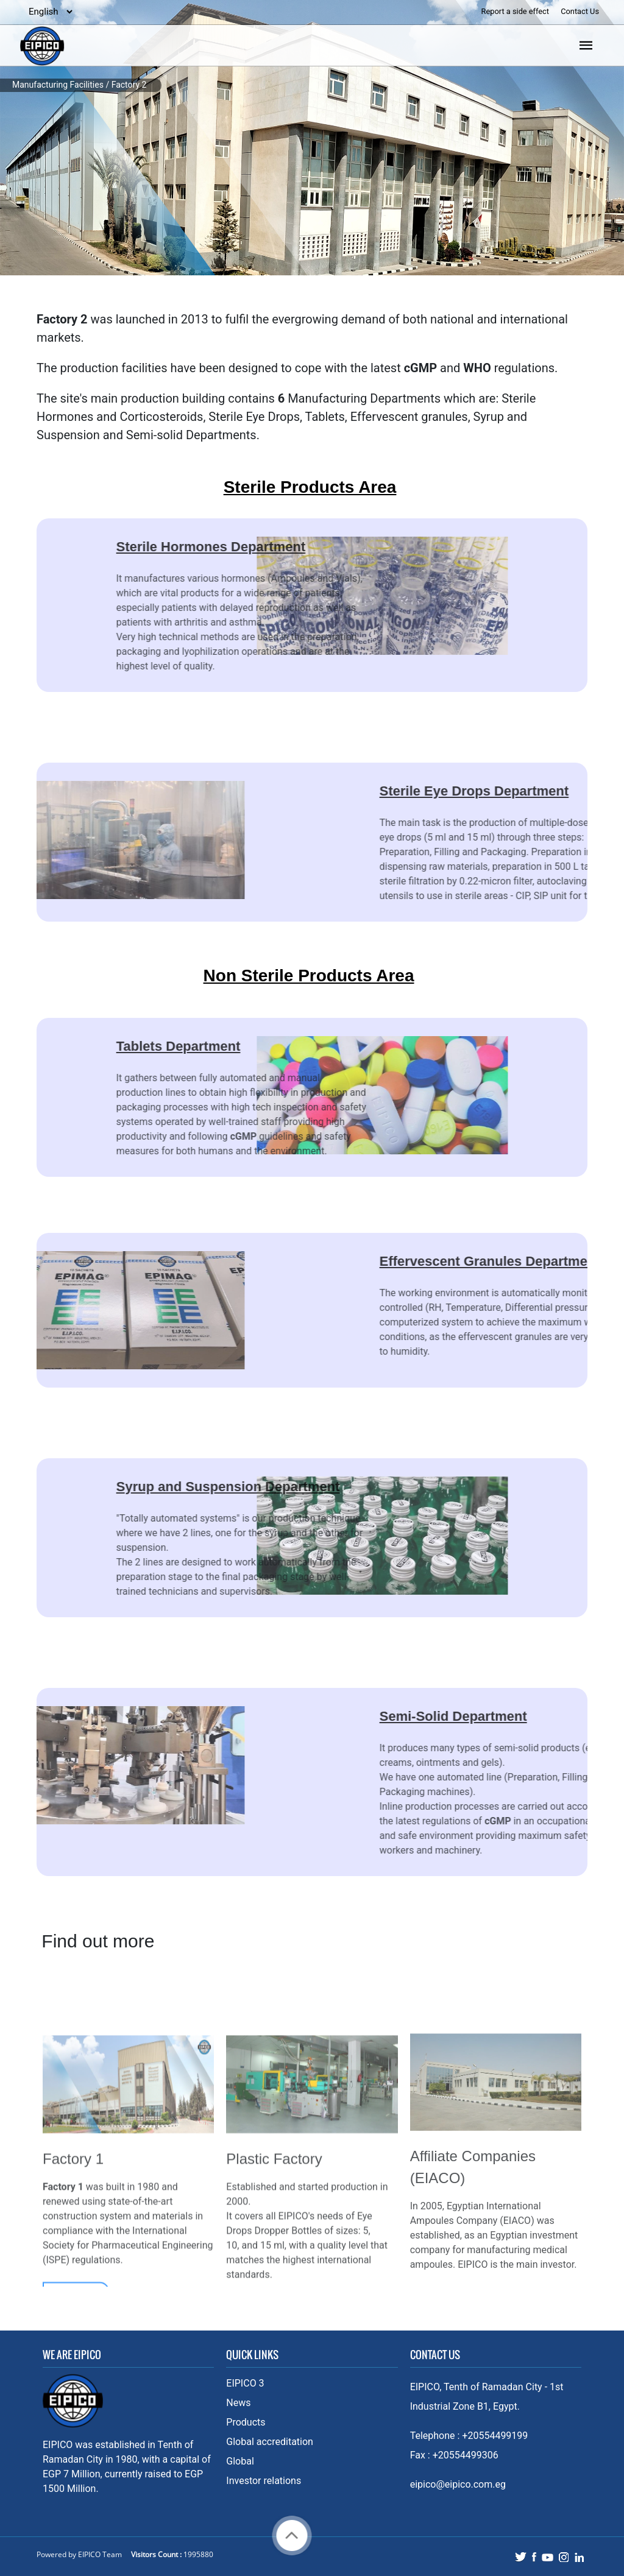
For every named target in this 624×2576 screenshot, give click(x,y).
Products (245, 2422)
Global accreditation (269, 2441)
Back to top (292, 2535)
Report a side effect (516, 11)
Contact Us (580, 11)
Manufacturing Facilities (58, 85)
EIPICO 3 (245, 2383)
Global (240, 2461)
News (238, 2402)
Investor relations (263, 2480)
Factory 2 (129, 85)
